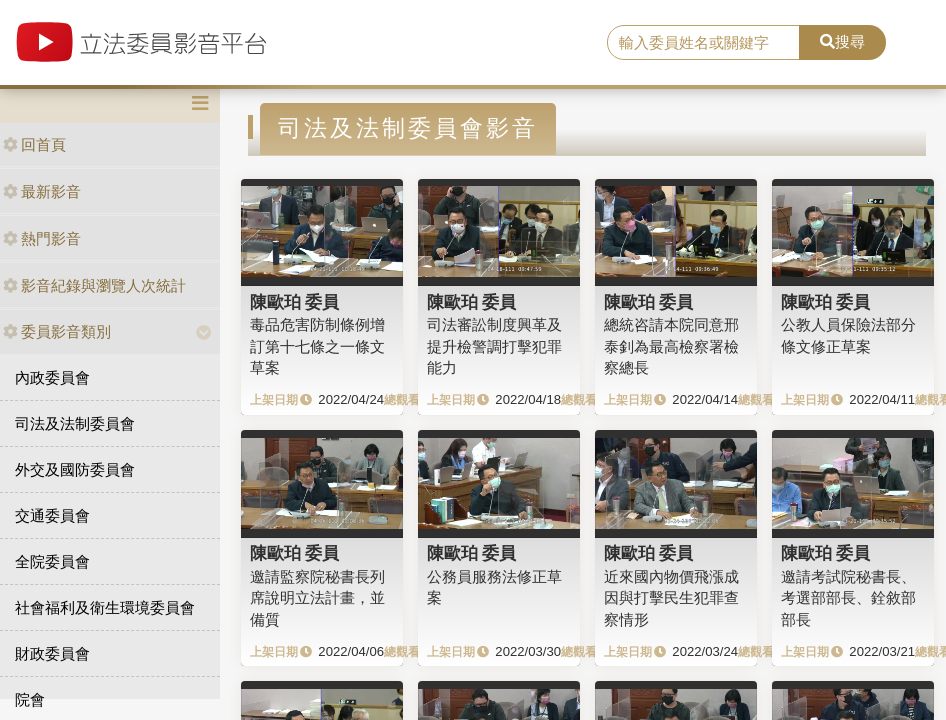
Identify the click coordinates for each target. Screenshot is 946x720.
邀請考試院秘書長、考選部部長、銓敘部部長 (848, 598)
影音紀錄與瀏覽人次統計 (94, 285)
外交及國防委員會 (75, 469)
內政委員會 (52, 377)
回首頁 (34, 144)
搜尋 (842, 41)
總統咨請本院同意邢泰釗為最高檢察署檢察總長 (671, 346)
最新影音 (42, 191)
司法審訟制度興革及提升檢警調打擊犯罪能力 (494, 346)
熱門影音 (42, 238)
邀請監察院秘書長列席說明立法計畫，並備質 (317, 598)
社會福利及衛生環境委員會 (105, 607)
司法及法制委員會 (75, 423)
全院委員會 (52, 561)
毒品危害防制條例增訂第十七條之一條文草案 (317, 346)
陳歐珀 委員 (295, 302)
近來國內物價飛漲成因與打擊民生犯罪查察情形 (671, 598)
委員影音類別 (57, 331)
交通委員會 (52, 515)
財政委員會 (52, 653)
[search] (703, 43)
